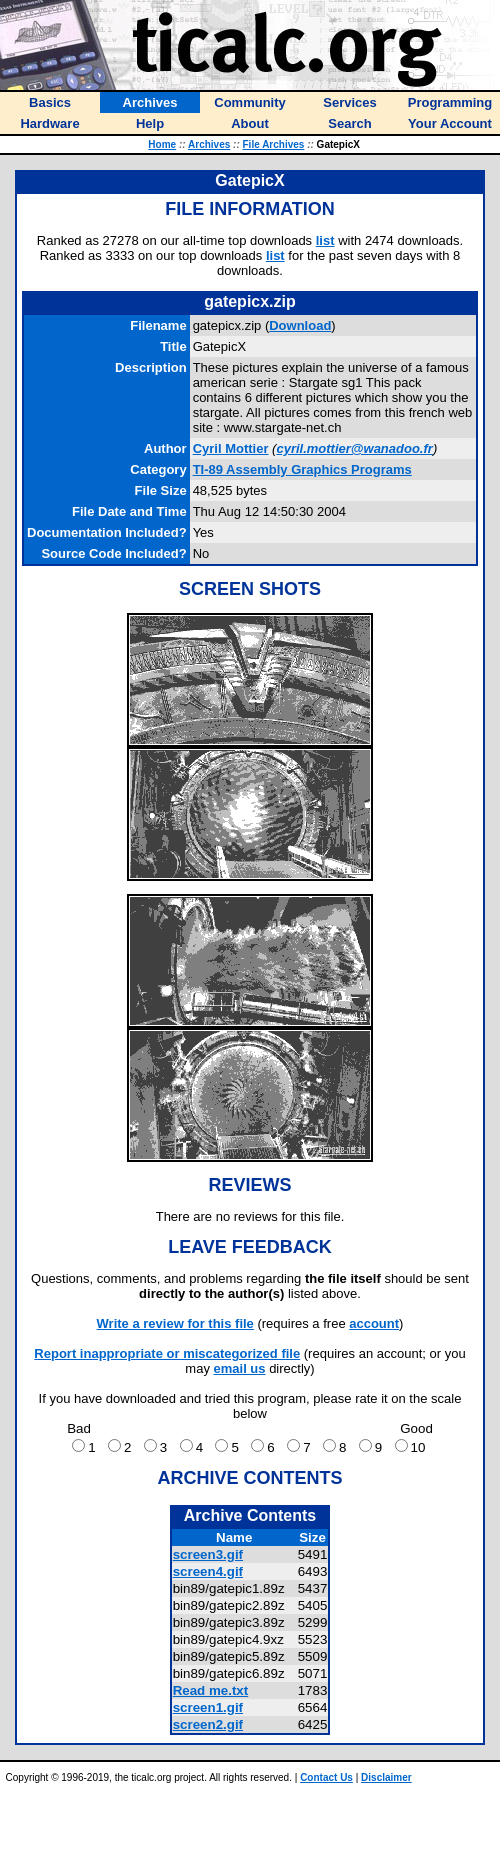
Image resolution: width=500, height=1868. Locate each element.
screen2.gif (208, 1724)
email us (240, 1368)
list (325, 240)
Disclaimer (386, 1777)
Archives (209, 144)
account (374, 1323)
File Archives (274, 144)
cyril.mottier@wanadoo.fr (354, 448)
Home (162, 144)
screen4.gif (208, 1571)
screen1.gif (208, 1707)
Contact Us (326, 1777)
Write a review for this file (175, 1323)
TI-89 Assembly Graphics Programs (302, 469)
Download (300, 325)
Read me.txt (211, 1690)
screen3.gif (208, 1554)
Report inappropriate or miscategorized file (167, 1353)
